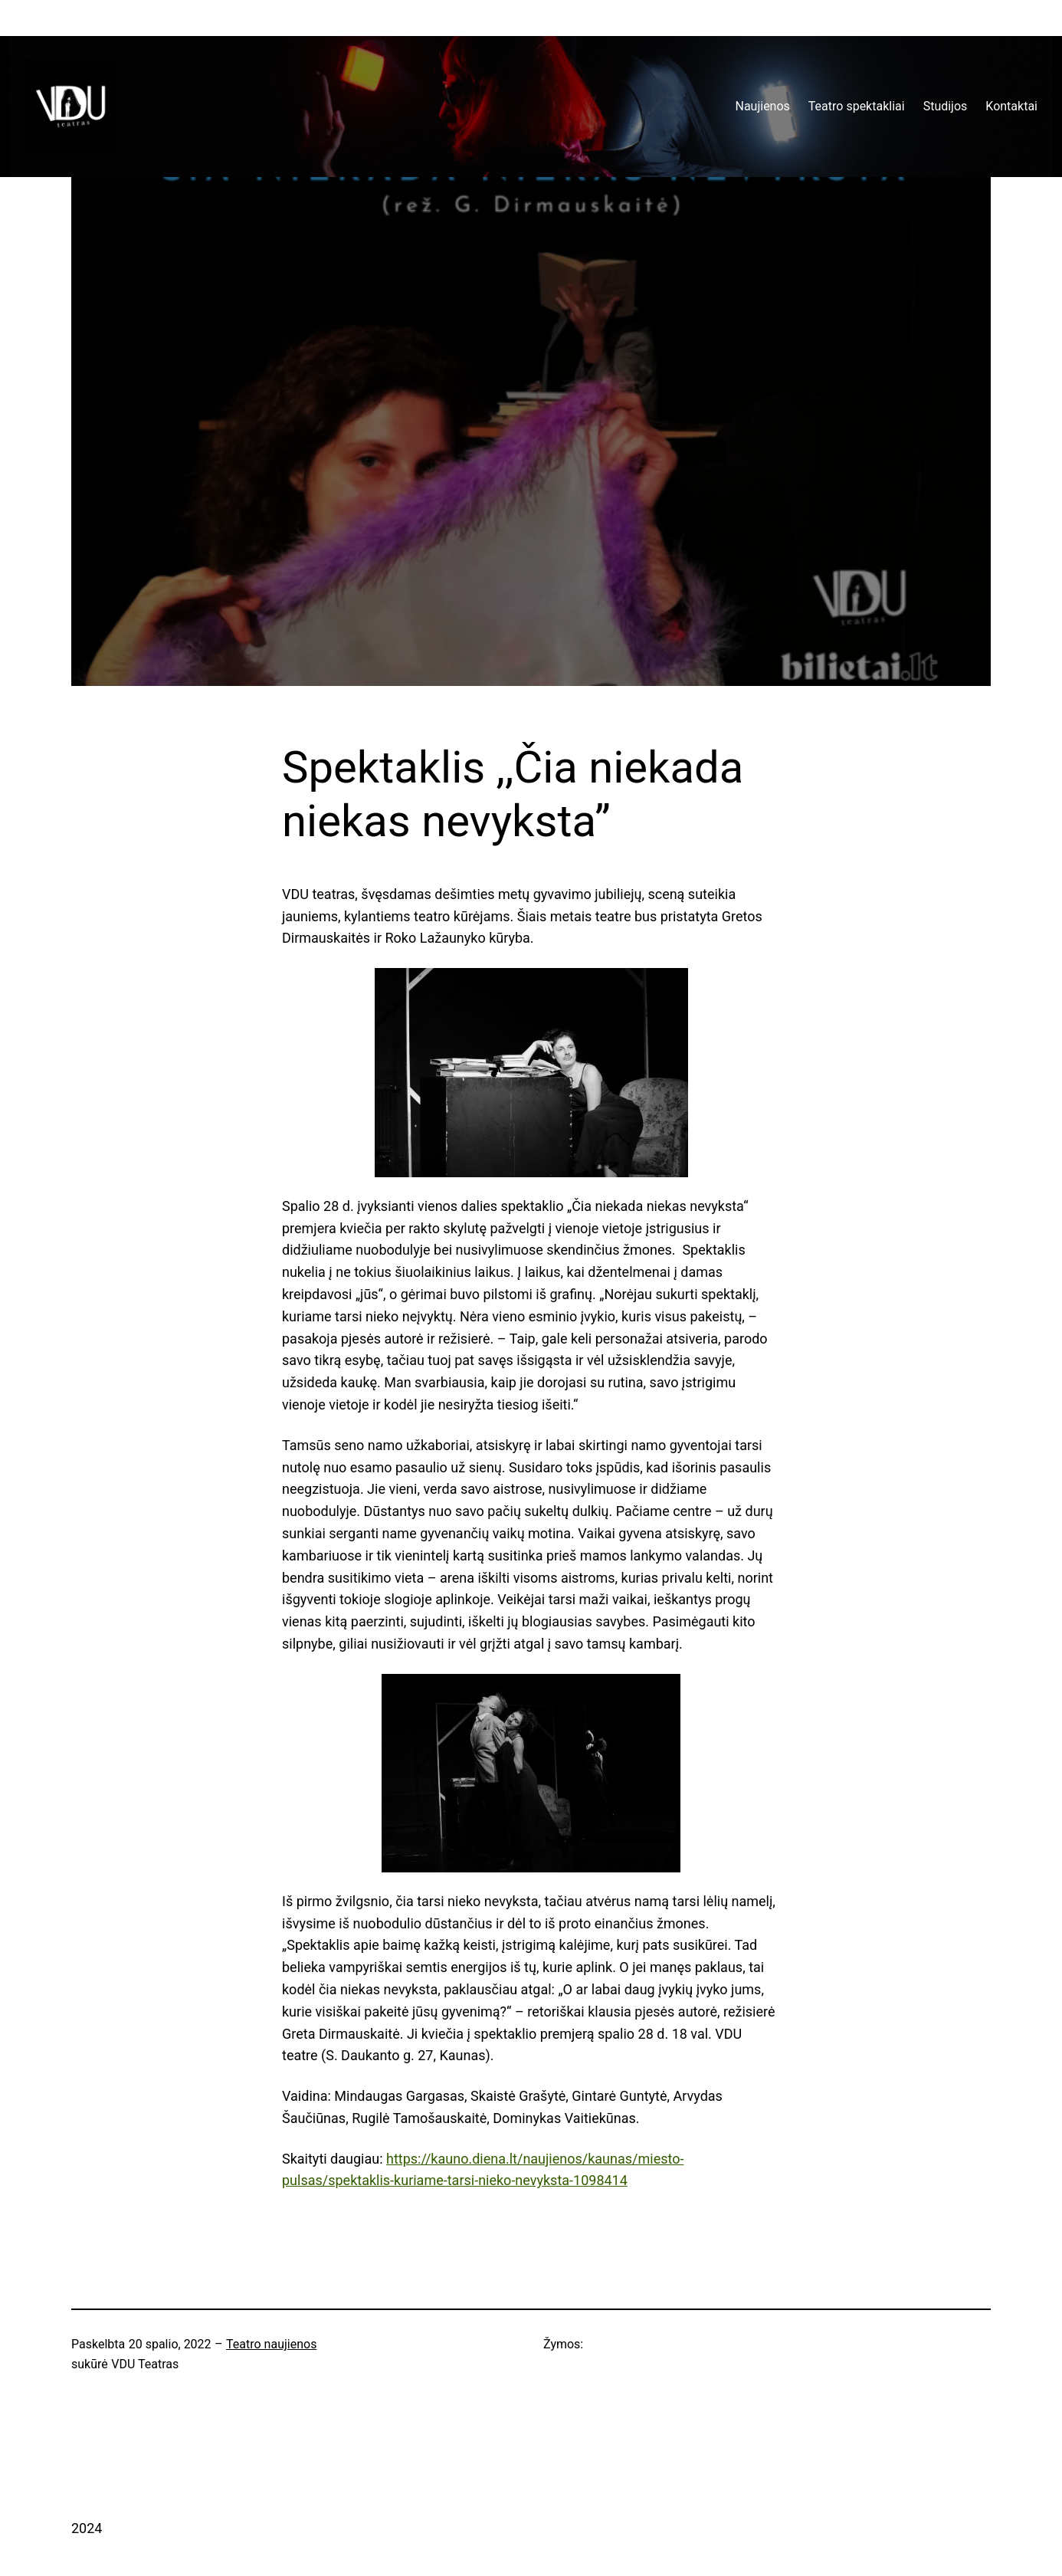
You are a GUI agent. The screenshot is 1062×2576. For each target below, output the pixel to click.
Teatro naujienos (271, 2344)
